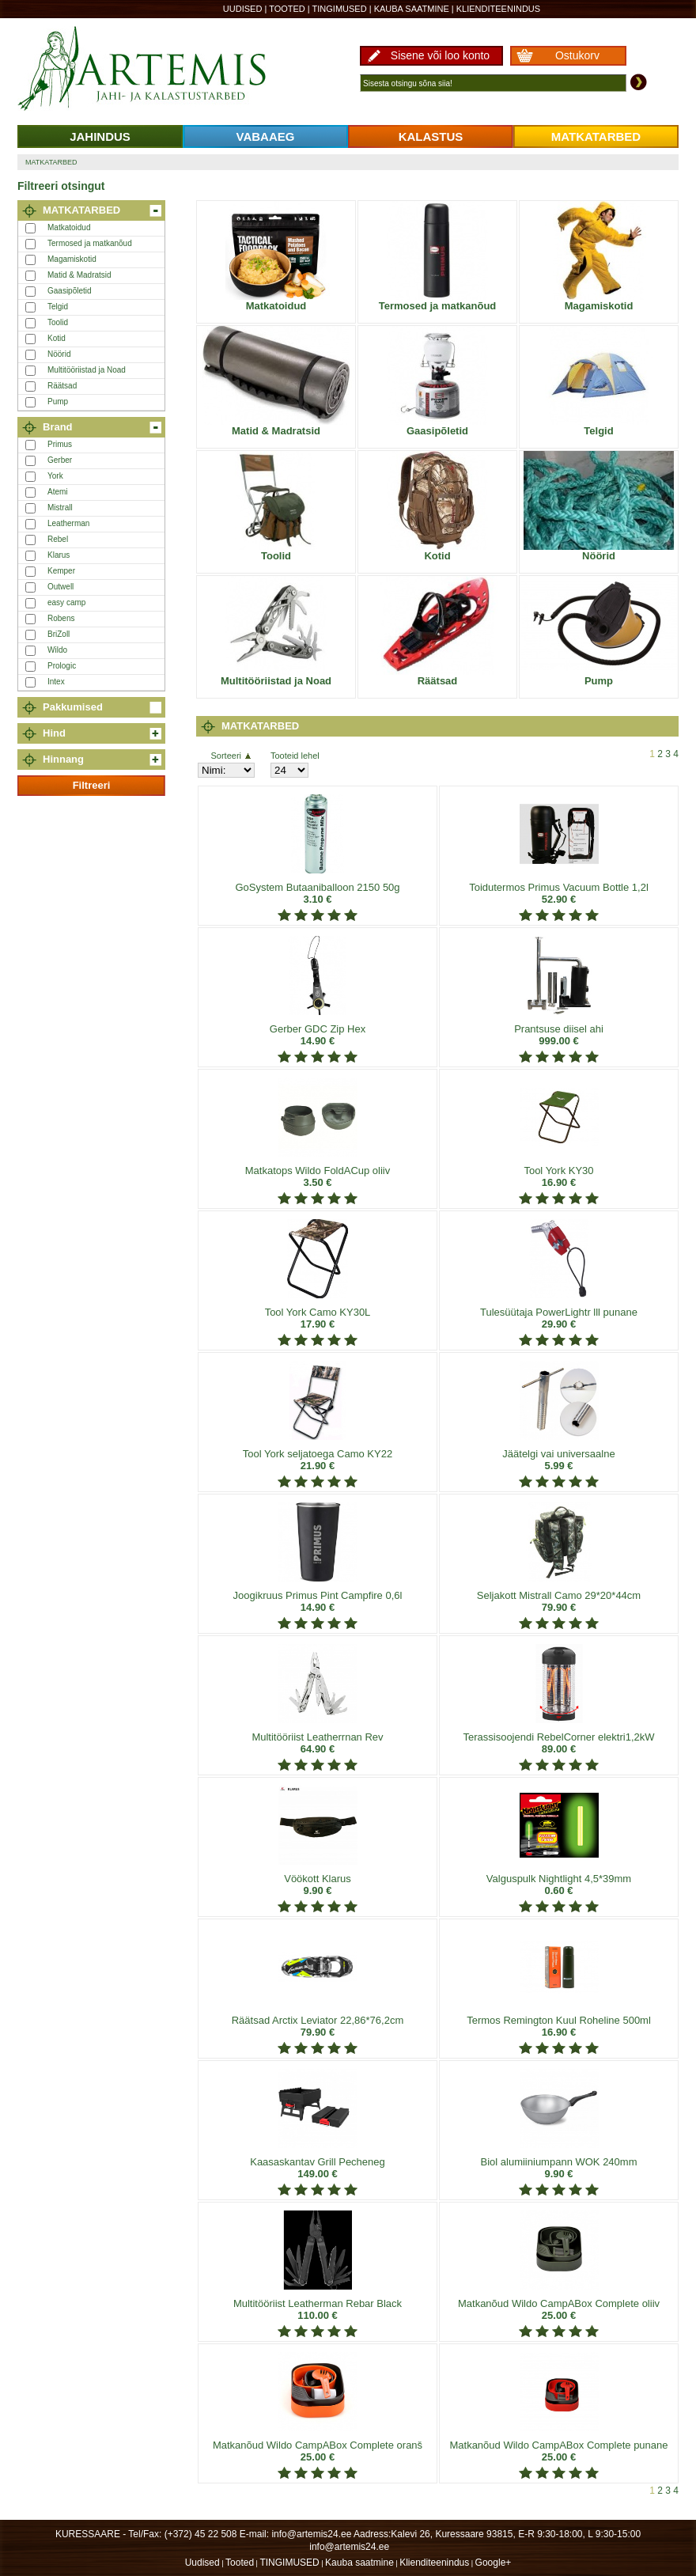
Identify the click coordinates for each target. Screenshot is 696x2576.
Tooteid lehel (295, 755)
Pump (57, 401)
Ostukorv (577, 55)
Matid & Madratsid (79, 275)
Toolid (57, 322)
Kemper (61, 570)
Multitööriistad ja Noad (86, 370)
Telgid (57, 306)
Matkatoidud (68, 227)
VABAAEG (265, 136)
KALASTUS (431, 136)
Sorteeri (230, 755)
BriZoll (58, 634)
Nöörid (58, 354)
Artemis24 (159, 69)
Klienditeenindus (498, 8)
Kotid (56, 338)
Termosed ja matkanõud (89, 243)
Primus (59, 444)
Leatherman (68, 523)
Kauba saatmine (411, 8)
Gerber (59, 460)
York (55, 476)
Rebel (57, 539)
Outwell (60, 586)
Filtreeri (92, 785)
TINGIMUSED (339, 8)
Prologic (61, 665)
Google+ (493, 2562)
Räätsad (62, 385)
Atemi (57, 491)
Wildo (57, 650)
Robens (60, 618)
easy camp (66, 602)
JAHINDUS (100, 136)
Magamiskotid (71, 259)
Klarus (58, 555)
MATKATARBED (596, 136)
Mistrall (60, 507)
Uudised (243, 8)
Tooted (287, 8)
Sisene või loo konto (440, 55)
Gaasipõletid (69, 290)
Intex (56, 681)
